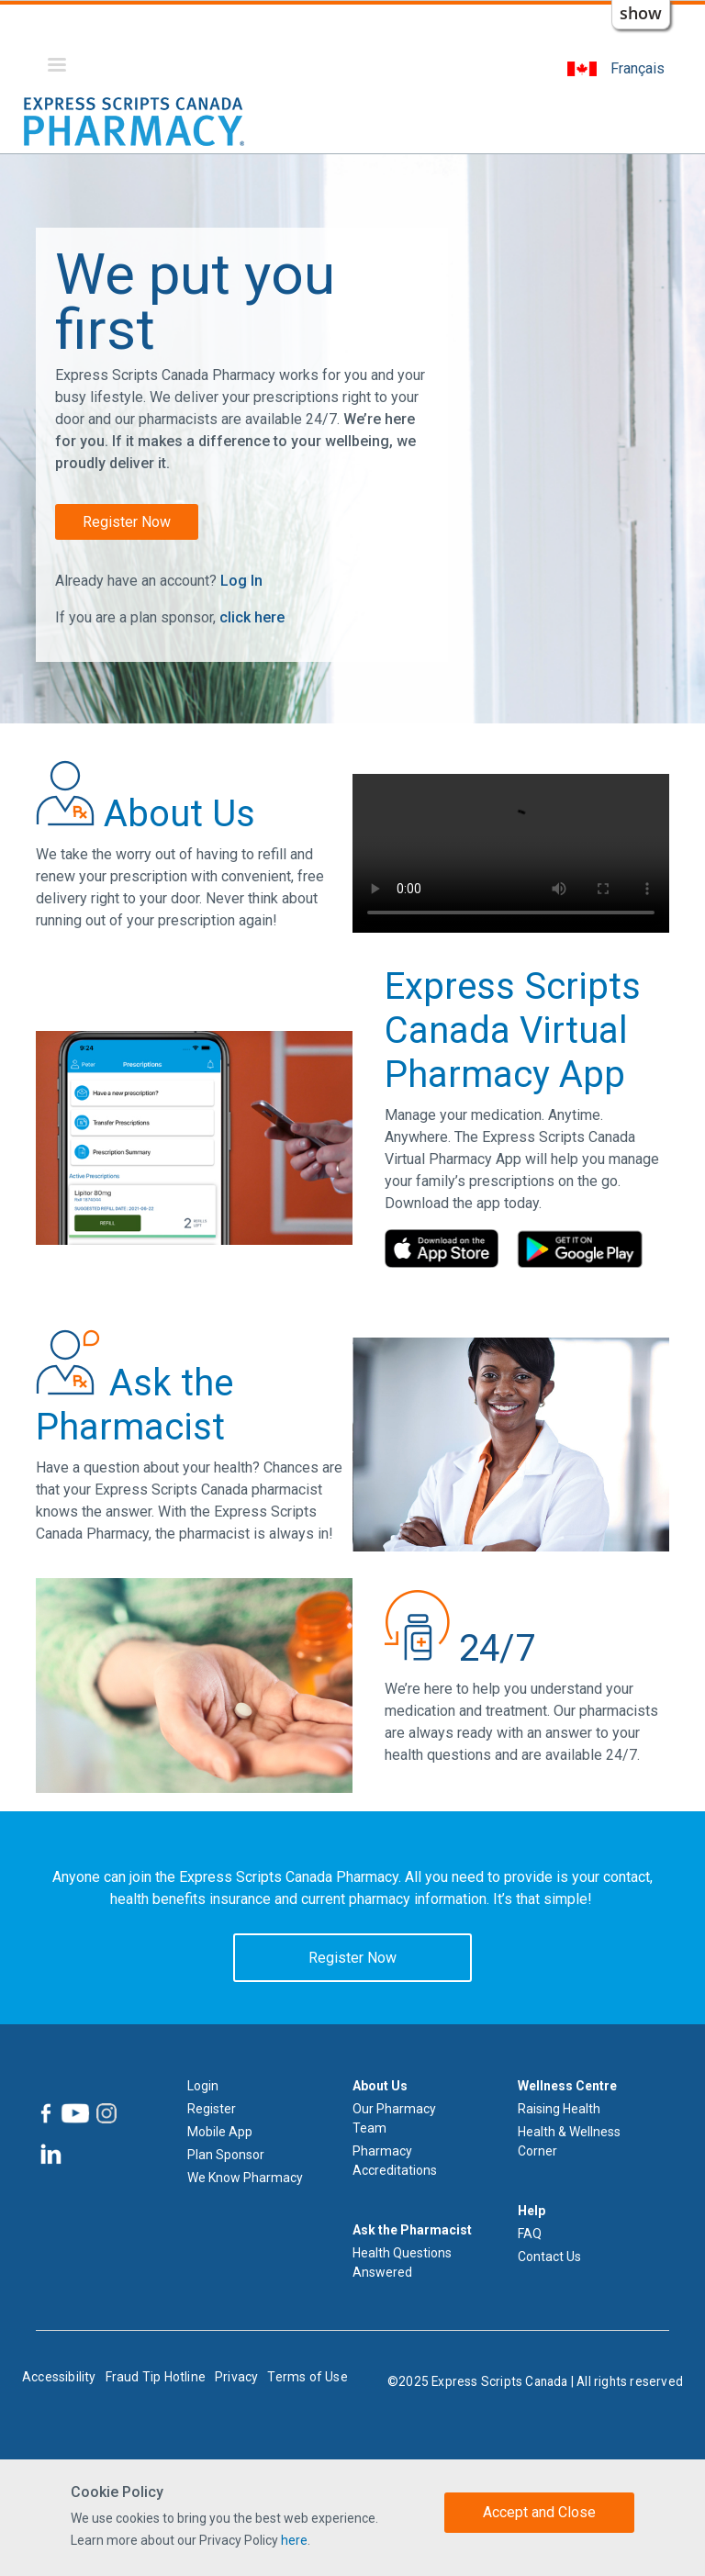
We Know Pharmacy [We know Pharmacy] (245, 2177)
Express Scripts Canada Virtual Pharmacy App (513, 1030)
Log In (241, 580)
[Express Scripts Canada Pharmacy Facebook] (46, 2113)
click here (252, 617)
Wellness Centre (567, 2085)
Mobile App (219, 2131)
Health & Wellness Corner (569, 2141)
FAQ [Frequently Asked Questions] (530, 2233)
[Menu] (56, 66)
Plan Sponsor (225, 2154)
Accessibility (59, 2376)
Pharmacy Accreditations (394, 2161)
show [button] (641, 13)
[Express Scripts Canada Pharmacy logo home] (134, 120)
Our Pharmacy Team (394, 2118)
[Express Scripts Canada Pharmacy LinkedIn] (49, 2154)
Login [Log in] (202, 2085)
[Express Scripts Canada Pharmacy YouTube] (74, 2113)
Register (211, 2108)
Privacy (236, 2376)
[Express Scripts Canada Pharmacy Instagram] (105, 2113)
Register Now (127, 522)
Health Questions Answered (402, 2262)
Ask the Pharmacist (412, 2230)
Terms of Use (307, 2376)
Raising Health (559, 2108)
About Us (380, 2085)
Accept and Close (539, 2512)
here (294, 2540)
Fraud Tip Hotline (156, 2376)
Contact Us (549, 2256)
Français (637, 68)
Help (531, 2210)
